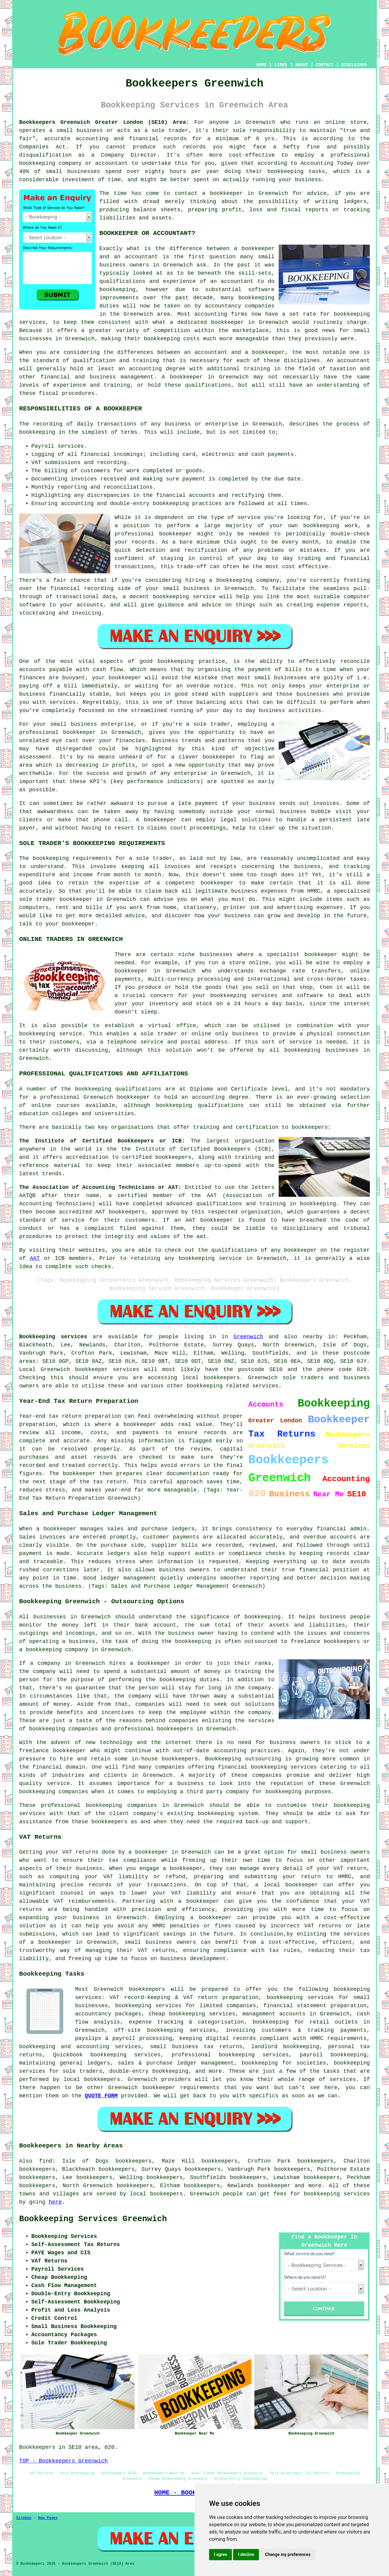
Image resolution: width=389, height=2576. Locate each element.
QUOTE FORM (101, 2096)
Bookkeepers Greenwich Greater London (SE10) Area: (104, 122)
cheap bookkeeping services (192, 2014)
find (45, 2161)
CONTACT (325, 65)
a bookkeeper (222, 193)
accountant (353, 361)
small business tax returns (196, 2047)
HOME (261, 65)
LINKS (280, 65)
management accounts (274, 2014)
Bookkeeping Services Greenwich (93, 2219)
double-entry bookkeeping (148, 2071)
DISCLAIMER (354, 65)
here (55, 2202)
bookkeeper (274, 2186)
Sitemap (23, 2518)
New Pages (48, 2518)
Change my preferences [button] (287, 2554)
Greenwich (248, 1337)
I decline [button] (246, 2554)
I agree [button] (220, 2554)
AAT (35, 1258)
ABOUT (301, 65)
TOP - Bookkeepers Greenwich (63, 2461)
